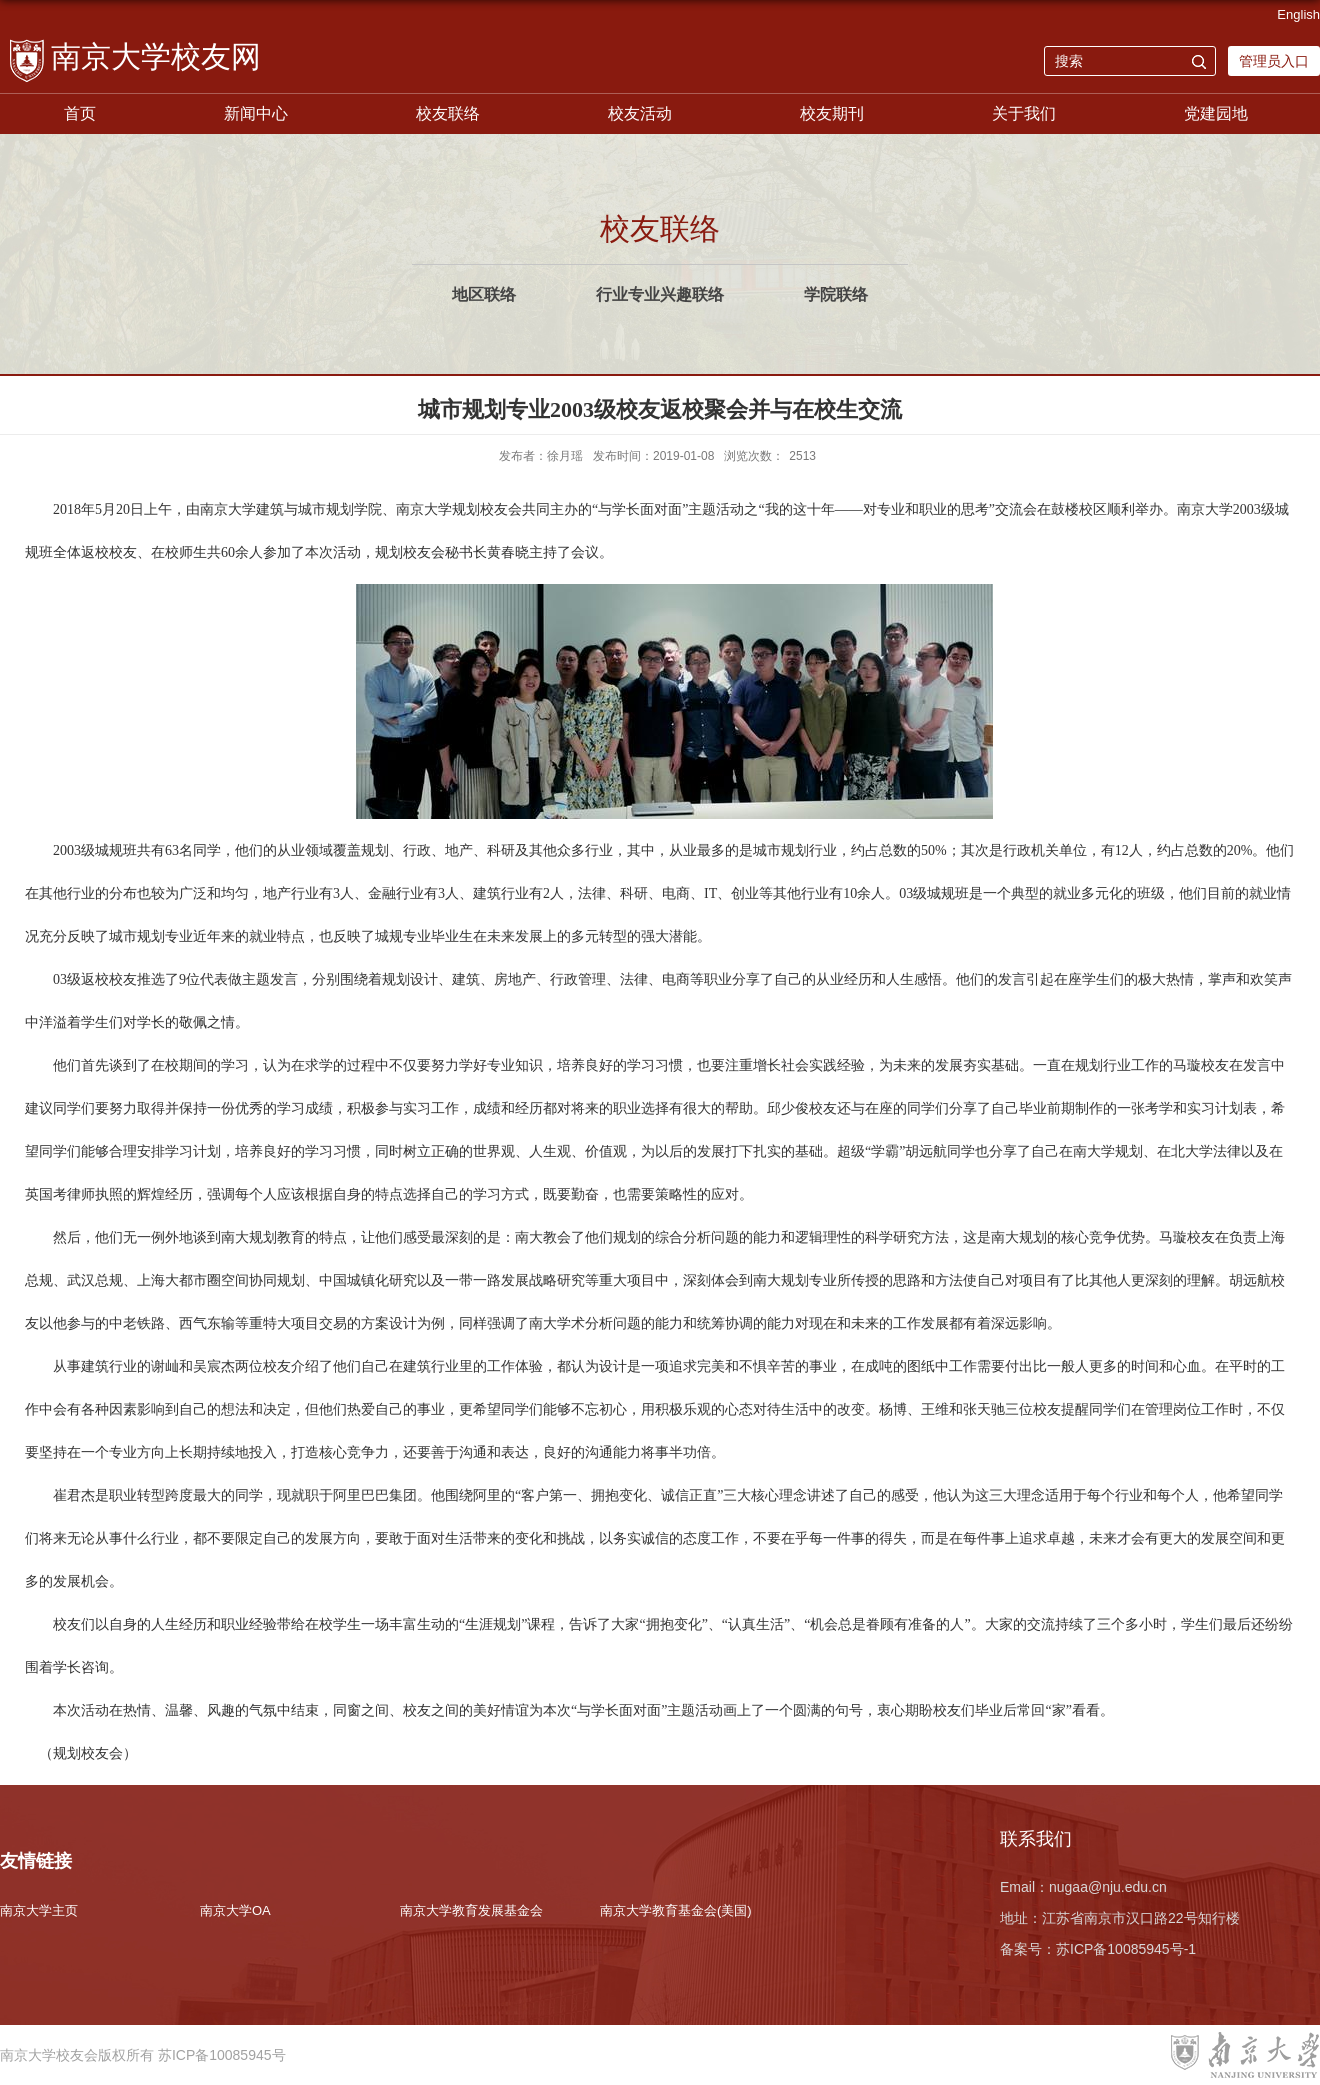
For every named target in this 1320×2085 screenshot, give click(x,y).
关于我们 (1024, 113)
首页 (80, 113)
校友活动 (640, 113)
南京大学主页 (39, 1910)
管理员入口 (1274, 61)
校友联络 (448, 113)
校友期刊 (832, 113)
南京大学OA (235, 1910)
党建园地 (1216, 113)
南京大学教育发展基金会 (471, 1910)
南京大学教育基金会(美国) (676, 1910)
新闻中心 (256, 113)
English (1298, 14)
